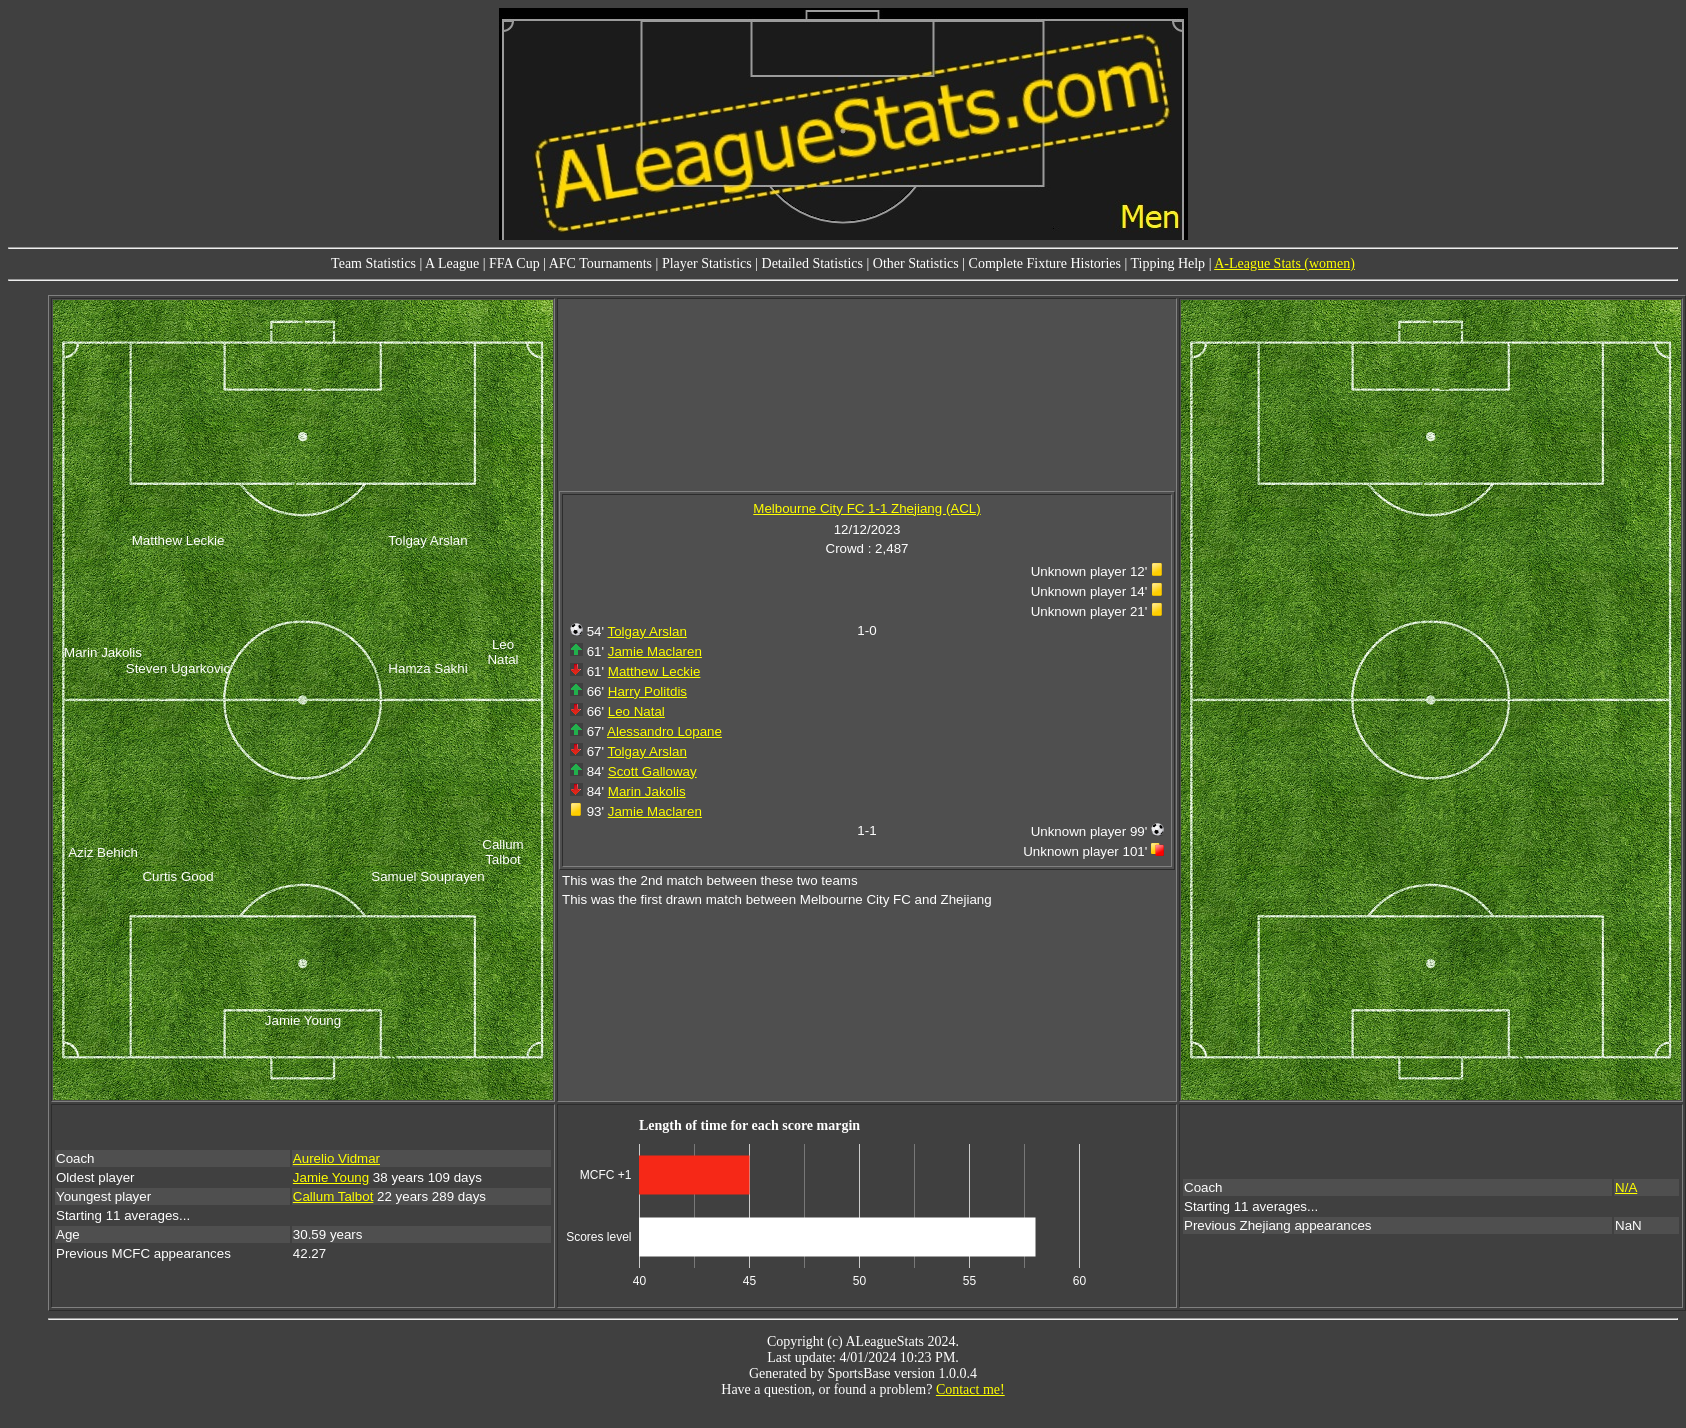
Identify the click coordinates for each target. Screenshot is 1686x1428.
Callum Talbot (333, 1196)
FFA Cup (514, 263)
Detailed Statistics (812, 263)
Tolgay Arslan (647, 631)
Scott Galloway (652, 771)
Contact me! (970, 1389)
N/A (1626, 1187)
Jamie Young (331, 1177)
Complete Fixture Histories (1045, 263)
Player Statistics (707, 263)
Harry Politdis (647, 691)
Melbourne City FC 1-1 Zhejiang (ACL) (866, 508)
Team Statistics (373, 263)
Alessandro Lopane (664, 731)
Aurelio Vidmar (336, 1158)
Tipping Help (1168, 263)
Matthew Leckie (654, 671)
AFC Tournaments (600, 263)
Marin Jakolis (647, 791)
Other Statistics (916, 263)
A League (452, 263)
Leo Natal (636, 711)
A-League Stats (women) (1284, 263)
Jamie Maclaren (655, 651)
